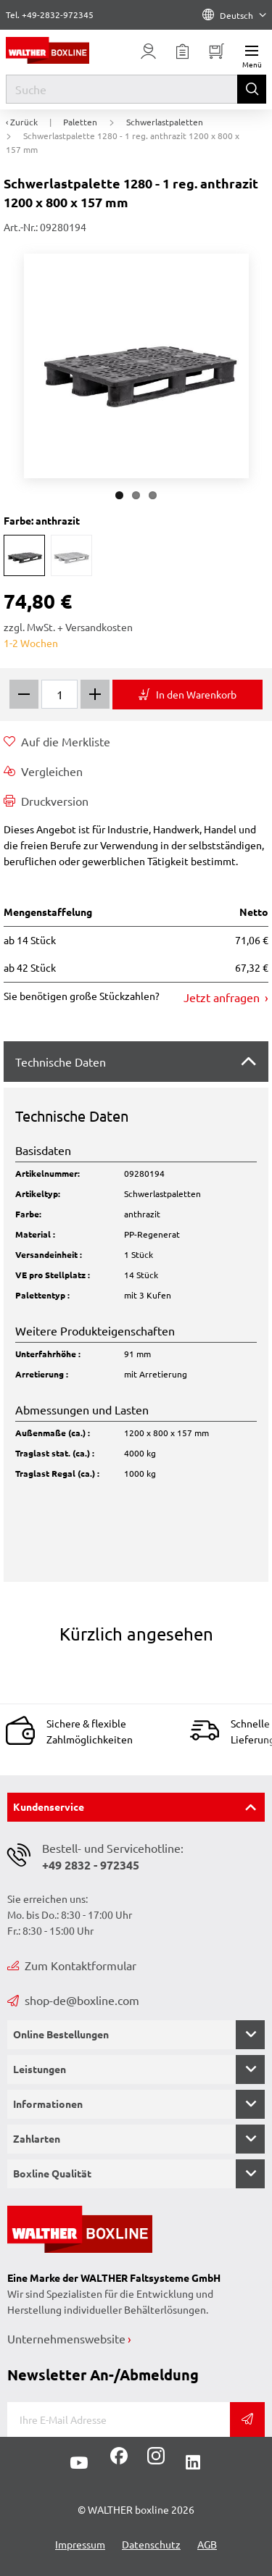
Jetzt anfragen (223, 997)
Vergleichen (43, 771)
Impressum (80, 2544)
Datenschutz (151, 2544)
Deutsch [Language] (234, 15)
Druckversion (46, 800)
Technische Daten (60, 1061)
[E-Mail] (118, 2419)
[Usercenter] (148, 51)
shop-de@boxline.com (73, 2000)
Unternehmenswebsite (66, 2338)
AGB (207, 2544)
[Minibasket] (216, 51)
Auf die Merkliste (57, 741)
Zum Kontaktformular (71, 1965)
